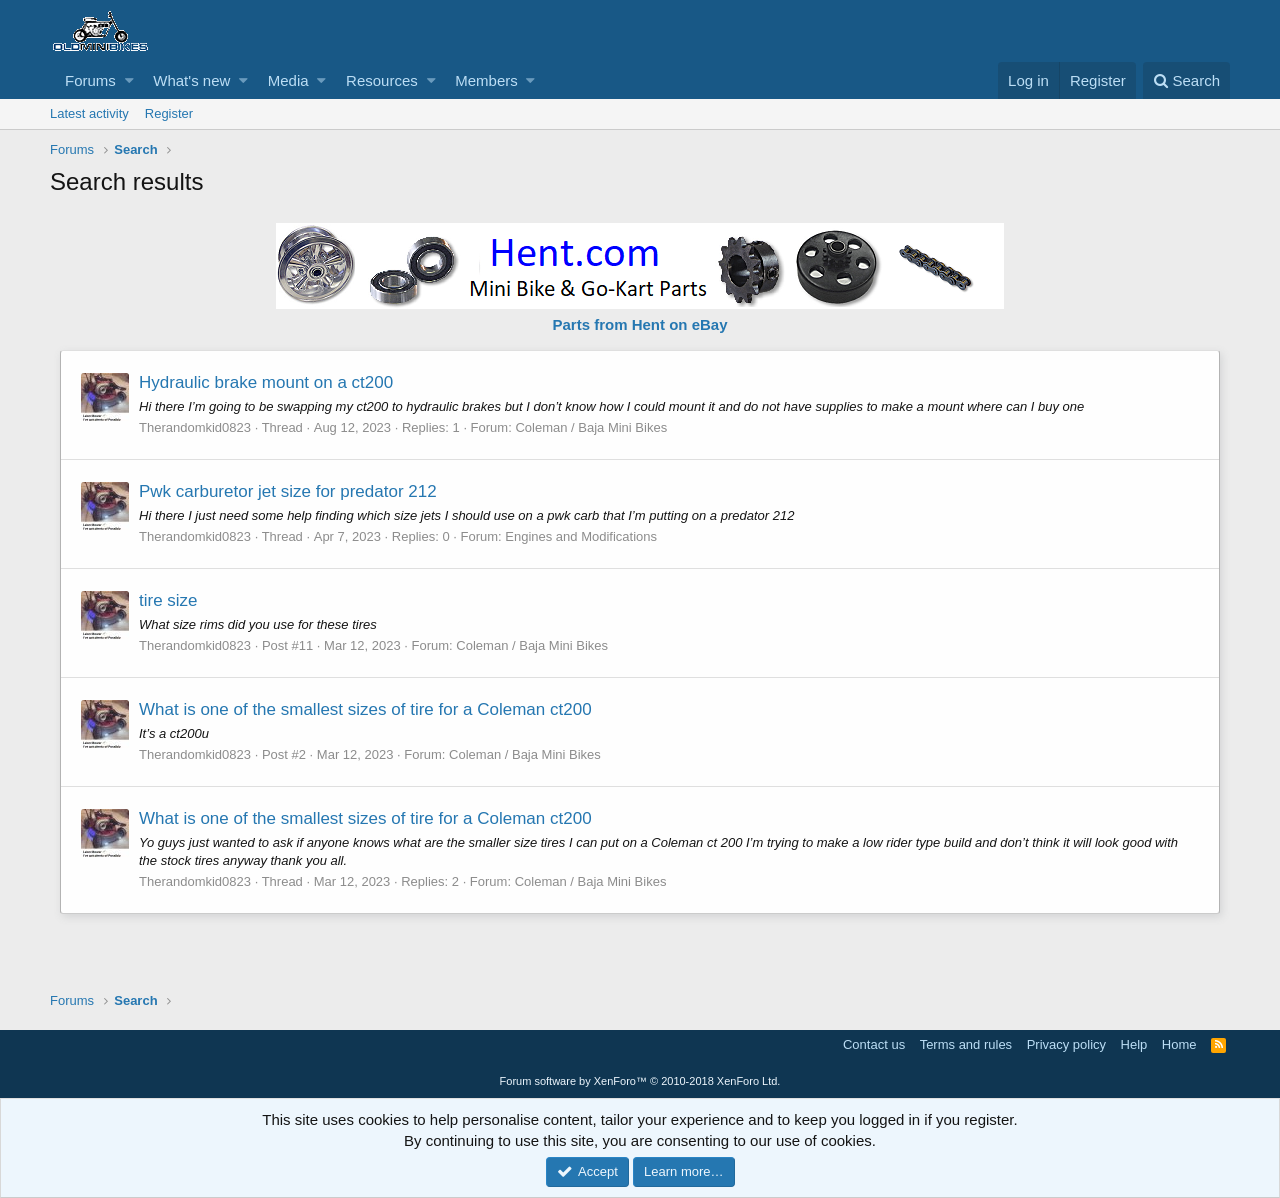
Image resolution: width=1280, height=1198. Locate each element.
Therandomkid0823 (195, 427)
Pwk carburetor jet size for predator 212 (288, 491)
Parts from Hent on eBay (639, 324)
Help (1134, 1044)
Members (486, 80)
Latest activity (89, 113)
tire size (168, 600)
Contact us (874, 1044)
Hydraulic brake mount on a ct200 (266, 382)
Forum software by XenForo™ (640, 1081)
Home (1179, 1044)
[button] (129, 80)
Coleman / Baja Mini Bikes (591, 427)
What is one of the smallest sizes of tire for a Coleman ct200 (365, 709)
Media (288, 80)
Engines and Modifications (581, 536)
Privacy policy (1066, 1044)
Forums (90, 80)
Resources (382, 80)
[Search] (1186, 80)
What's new (191, 80)
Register (169, 113)
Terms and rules (966, 1044)
